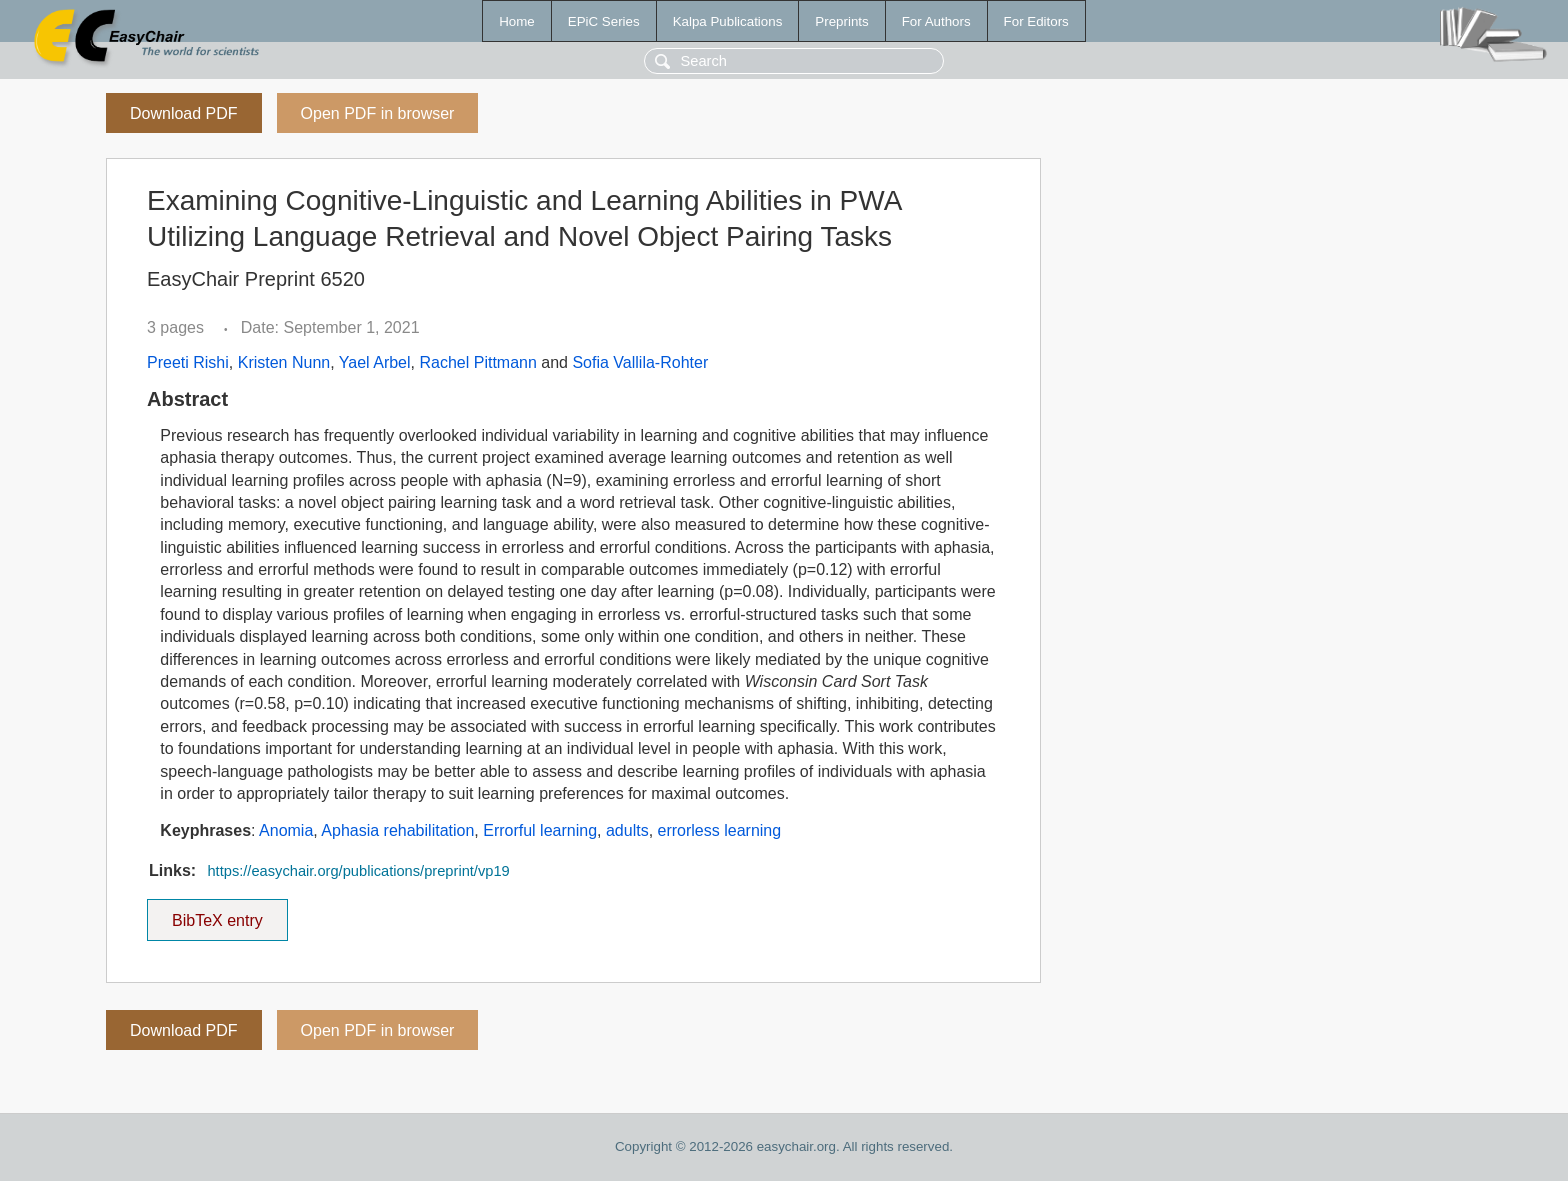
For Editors (1036, 21)
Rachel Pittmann (477, 362)
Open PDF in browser (378, 113)
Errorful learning (540, 830)
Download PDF (184, 113)
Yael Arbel (375, 362)
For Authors (936, 21)
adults (627, 830)
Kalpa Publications (728, 21)
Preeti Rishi (188, 362)
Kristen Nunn (284, 362)
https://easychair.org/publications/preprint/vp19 (358, 871)
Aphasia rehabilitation (397, 830)
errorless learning (720, 830)
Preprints (841, 21)
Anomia (286, 830)
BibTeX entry (217, 914)
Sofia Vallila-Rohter (640, 362)
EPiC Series (604, 21)
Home (517, 21)
